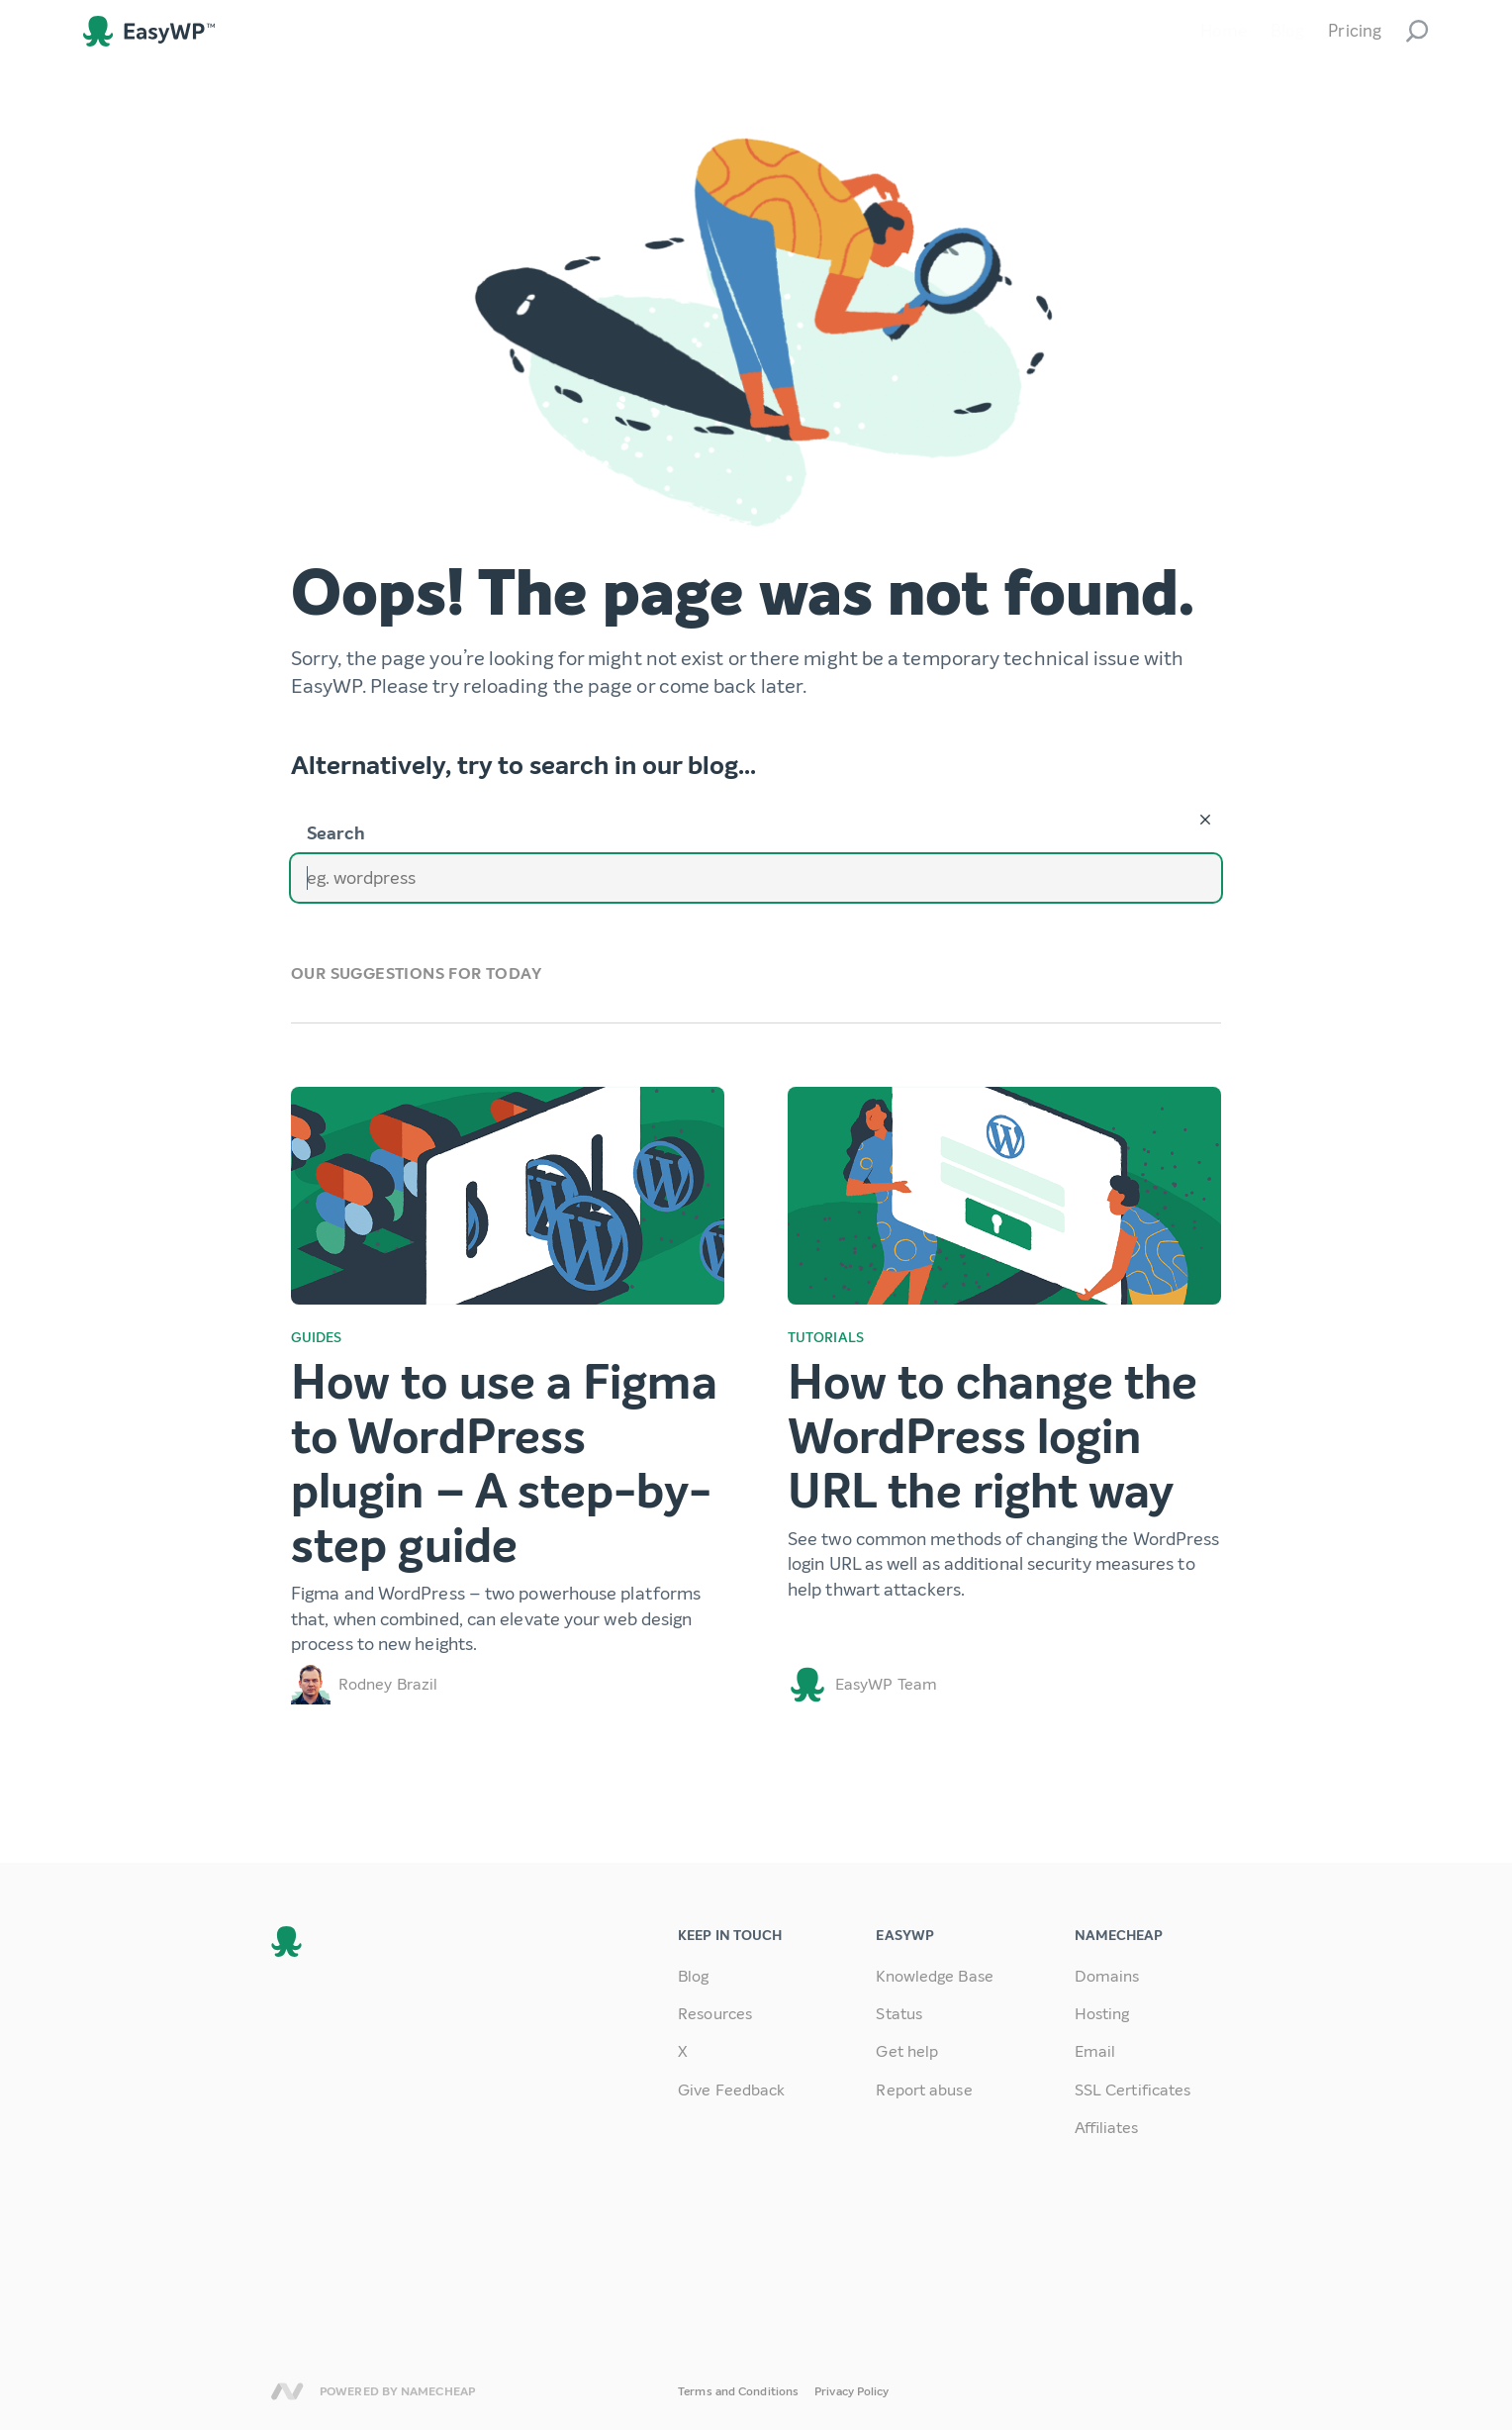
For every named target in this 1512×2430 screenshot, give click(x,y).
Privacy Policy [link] (851, 2391)
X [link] (683, 2051)
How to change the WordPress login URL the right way (993, 1437)
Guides (316, 1337)
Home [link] (1223, 31)
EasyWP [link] (149, 31)
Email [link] (1095, 2051)
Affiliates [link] (1107, 2127)
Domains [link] (1107, 1976)
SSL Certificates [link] (1133, 2090)
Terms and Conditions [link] (738, 2391)
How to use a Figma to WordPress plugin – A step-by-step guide (504, 1465)
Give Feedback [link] (731, 2090)
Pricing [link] (1354, 31)
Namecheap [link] (287, 2391)
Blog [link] (1287, 31)
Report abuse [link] (924, 2090)
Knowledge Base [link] (934, 1976)
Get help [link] (907, 2051)
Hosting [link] (1102, 2013)
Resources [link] (715, 2013)
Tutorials (826, 1337)
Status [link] (899, 2013)
